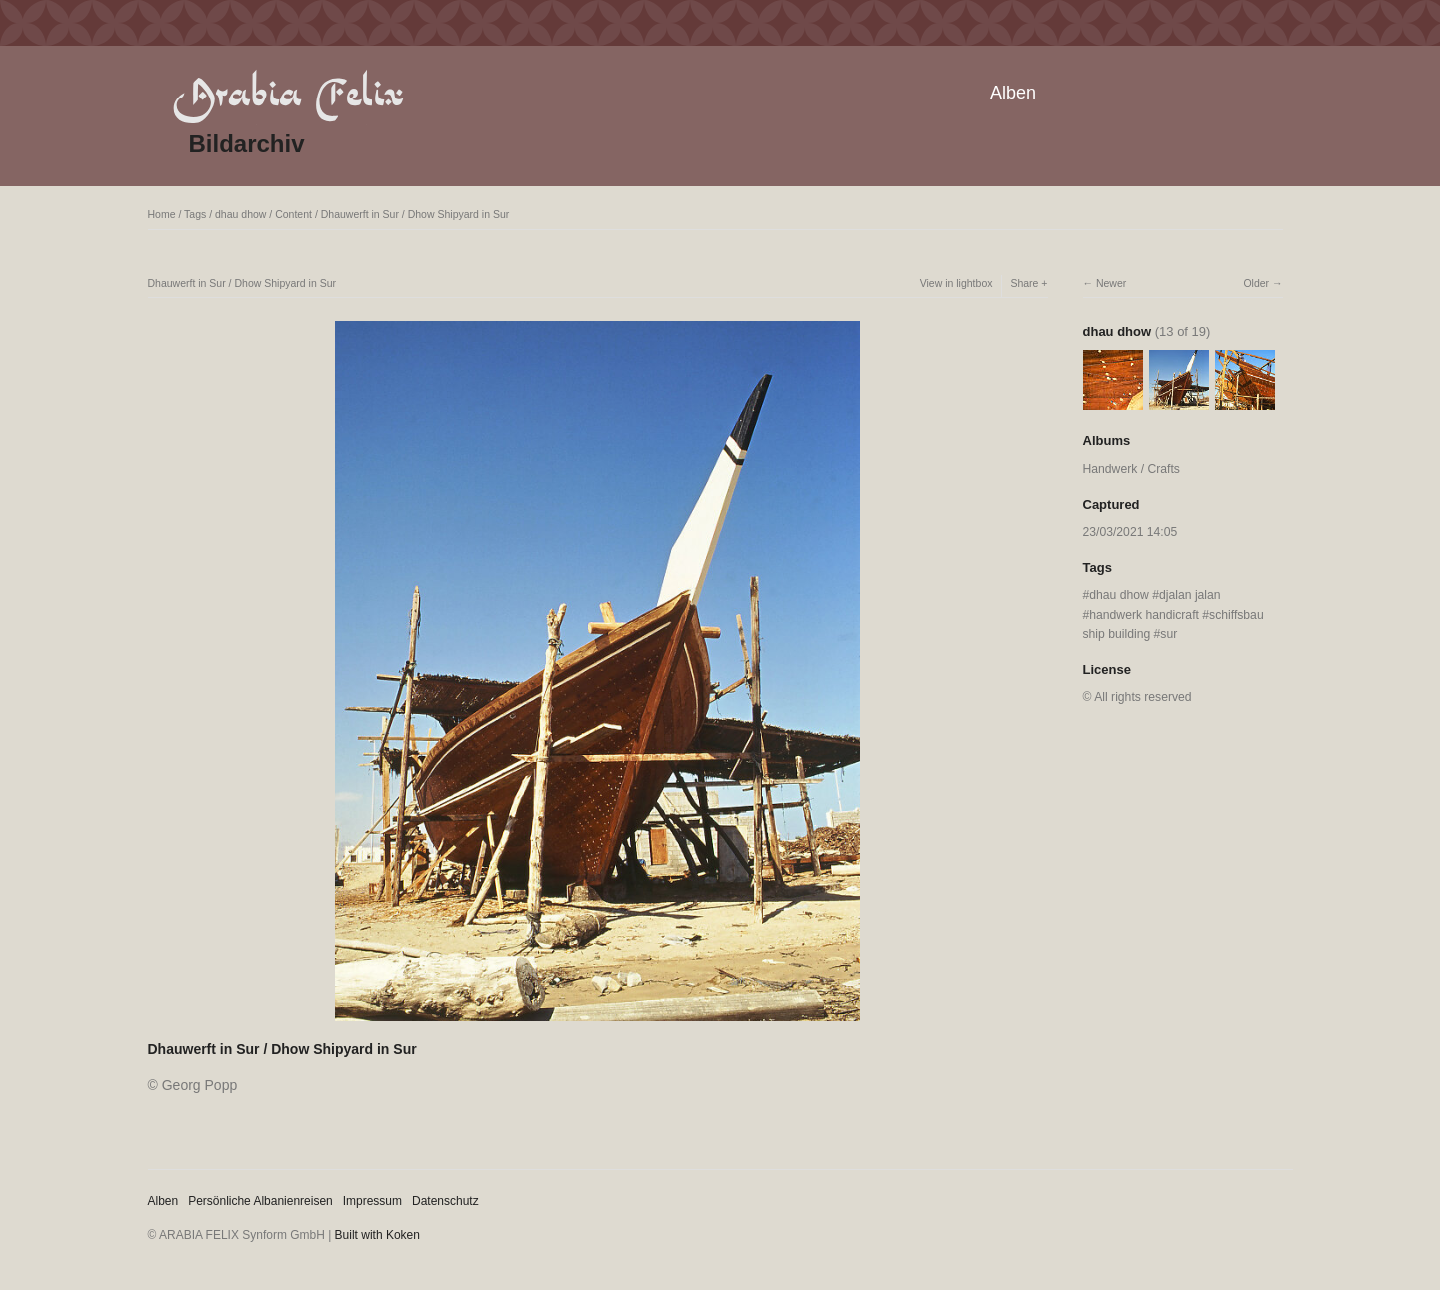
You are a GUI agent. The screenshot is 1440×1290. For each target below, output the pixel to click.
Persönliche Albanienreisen (260, 1201)
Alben (1013, 93)
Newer (1111, 283)
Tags (195, 214)
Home (162, 214)
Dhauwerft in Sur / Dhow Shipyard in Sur (415, 214)
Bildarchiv (247, 143)
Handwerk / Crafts (1131, 469)
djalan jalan (1190, 595)
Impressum (372, 1201)
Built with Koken (377, 1235)
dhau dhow (240, 214)
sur (1168, 634)
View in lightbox (956, 283)
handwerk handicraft (1144, 615)
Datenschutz (445, 1201)
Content (293, 214)
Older (1256, 283)
